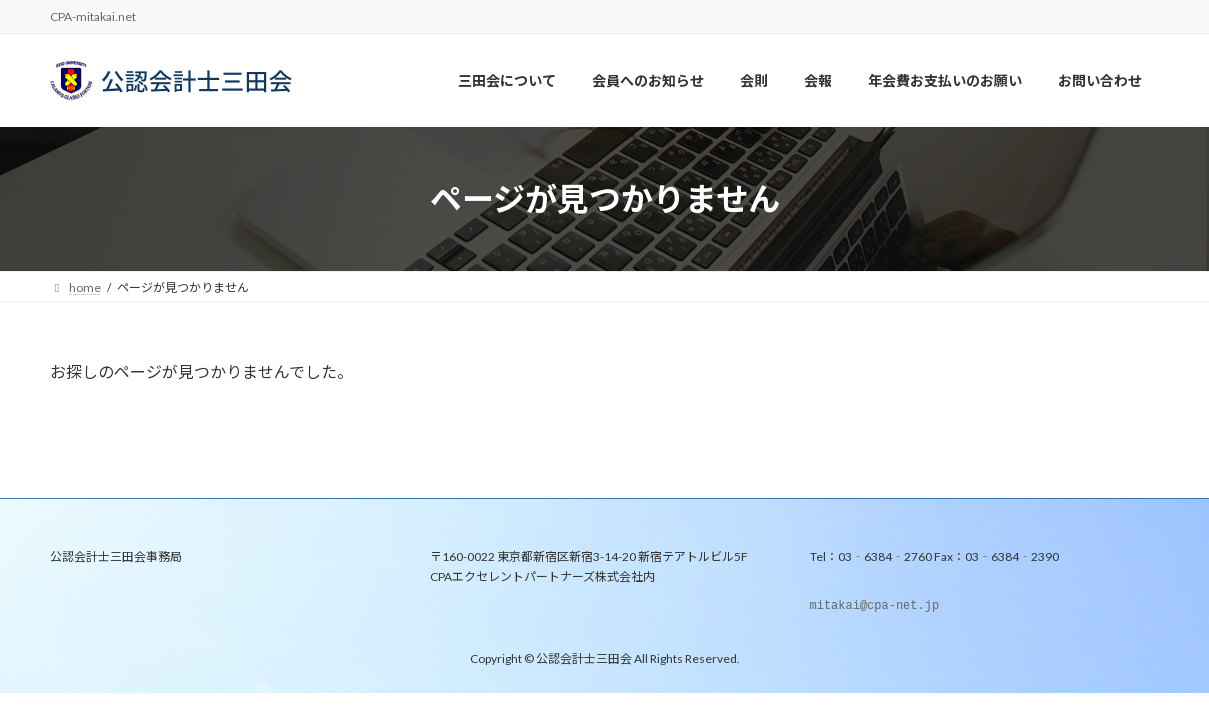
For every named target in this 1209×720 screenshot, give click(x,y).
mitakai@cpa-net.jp (875, 607)
